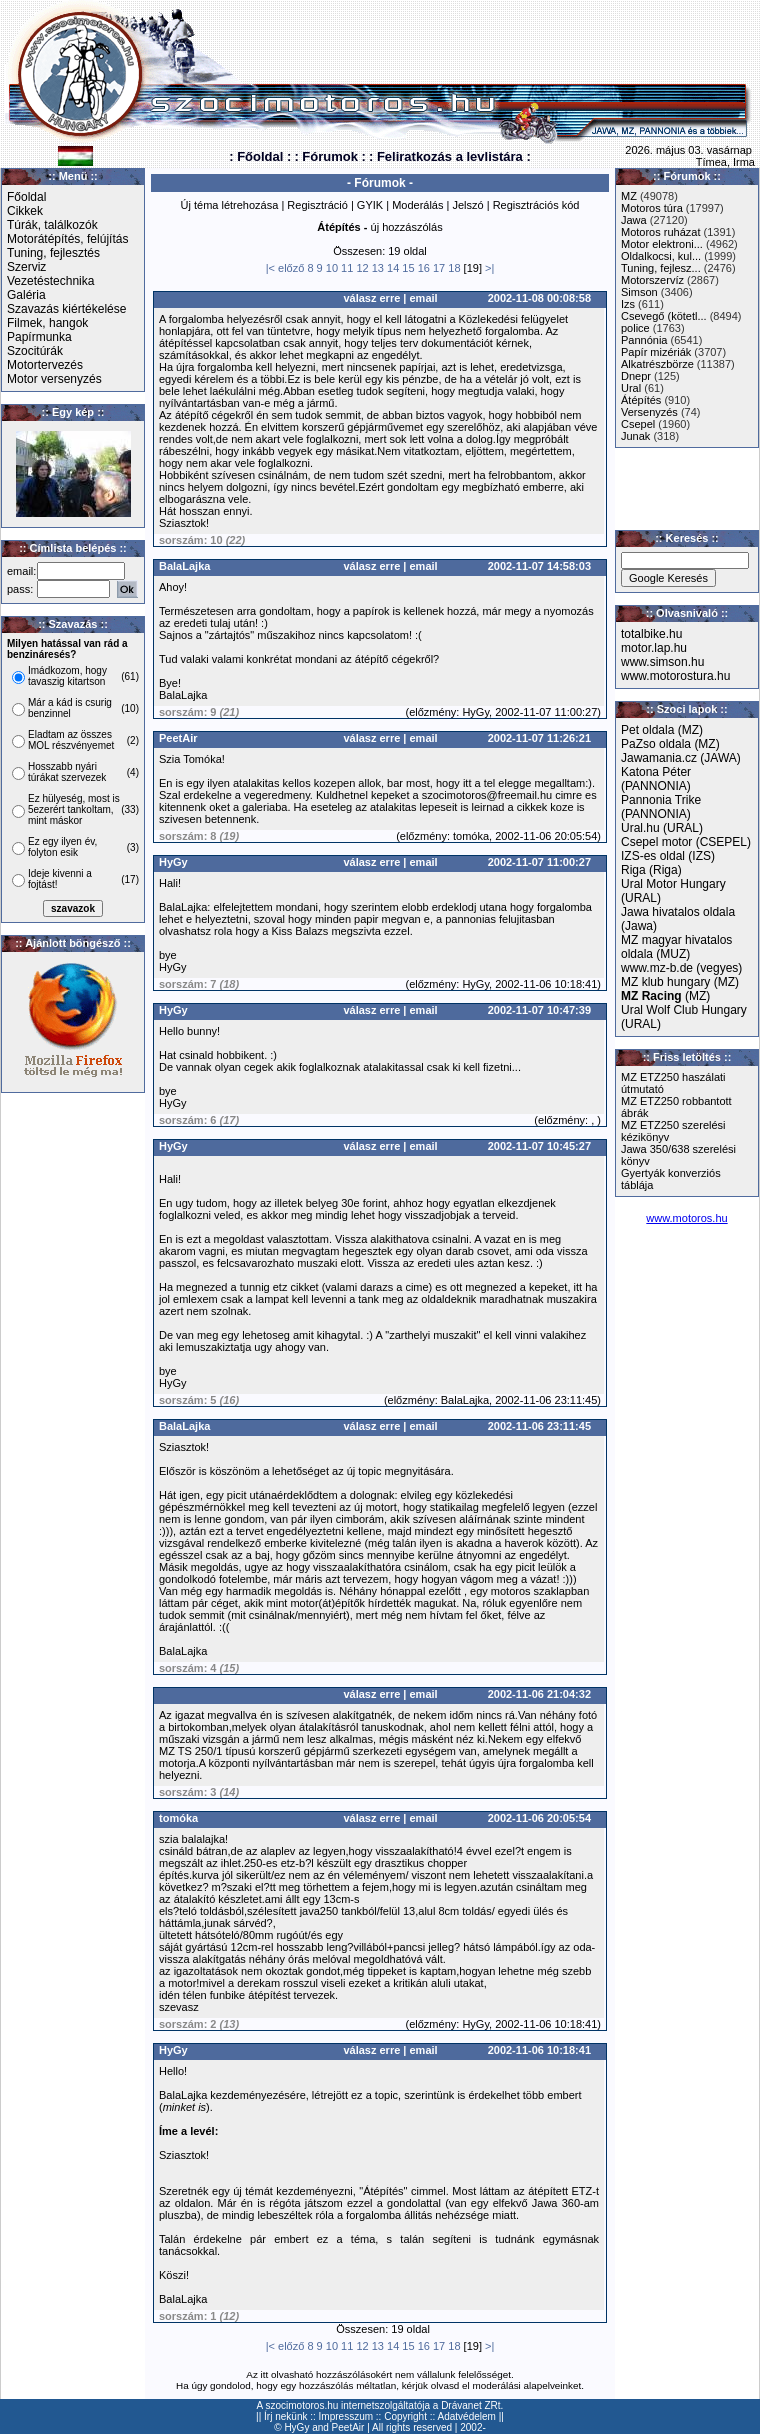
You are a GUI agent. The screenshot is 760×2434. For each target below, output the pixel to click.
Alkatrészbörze (657, 364)
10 (332, 268)
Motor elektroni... (662, 244)
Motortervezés (45, 365)
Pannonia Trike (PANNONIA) (661, 807)
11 (347, 268)
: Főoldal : (260, 156)
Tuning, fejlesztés (53, 253)
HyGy (296, 2427)
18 (454, 268)
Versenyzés (649, 412)
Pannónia (644, 340)
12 (362, 268)
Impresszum (346, 2416)
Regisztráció (317, 205)
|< (270, 268)
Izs (628, 304)
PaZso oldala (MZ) (670, 744)
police (635, 328)
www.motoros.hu (686, 1218)
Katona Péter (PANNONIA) (656, 779)
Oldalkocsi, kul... (661, 256)
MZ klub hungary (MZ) (680, 982)
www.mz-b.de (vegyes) (681, 968)
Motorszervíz (652, 280)
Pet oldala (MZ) (662, 730)
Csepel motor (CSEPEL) (686, 842)
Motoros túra (652, 208)
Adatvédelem (467, 2416)
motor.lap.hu (654, 648)
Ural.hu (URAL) (662, 828)
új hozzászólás (407, 227)
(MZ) (665, 996)
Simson (639, 292)
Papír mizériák (656, 352)
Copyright (405, 2416)
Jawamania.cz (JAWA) (681, 758)
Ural (631, 388)
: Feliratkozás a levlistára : (450, 156)
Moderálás (417, 205)
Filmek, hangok (47, 323)
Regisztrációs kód (536, 205)
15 (408, 268)
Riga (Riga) (651, 870)
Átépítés (641, 400)
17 (439, 268)
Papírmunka (39, 337)
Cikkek (25, 211)
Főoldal (26, 197)
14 (393, 268)
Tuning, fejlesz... (661, 268)
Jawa (634, 220)
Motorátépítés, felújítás (67, 239)
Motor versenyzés (54, 379)
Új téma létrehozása (230, 205)
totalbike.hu (651, 634)
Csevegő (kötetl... (664, 316)
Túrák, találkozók (52, 225)
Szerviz (26, 267)
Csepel (638, 424)
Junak (635, 436)
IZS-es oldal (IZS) (668, 856)
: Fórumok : (330, 156)
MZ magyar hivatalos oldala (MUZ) (676, 947)
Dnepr (636, 376)
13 (378, 268)
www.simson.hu (662, 662)
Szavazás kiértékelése (66, 309)
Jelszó (467, 205)
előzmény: (434, 712)
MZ (629, 196)
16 (424, 268)
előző (291, 268)
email (424, 298)
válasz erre (371, 298)
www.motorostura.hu (675, 676)
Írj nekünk (285, 2416)
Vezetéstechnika (50, 281)
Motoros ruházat (660, 232)
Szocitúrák (35, 351)
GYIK (370, 205)
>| (489, 268)
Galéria (26, 295)
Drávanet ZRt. (472, 2405)
